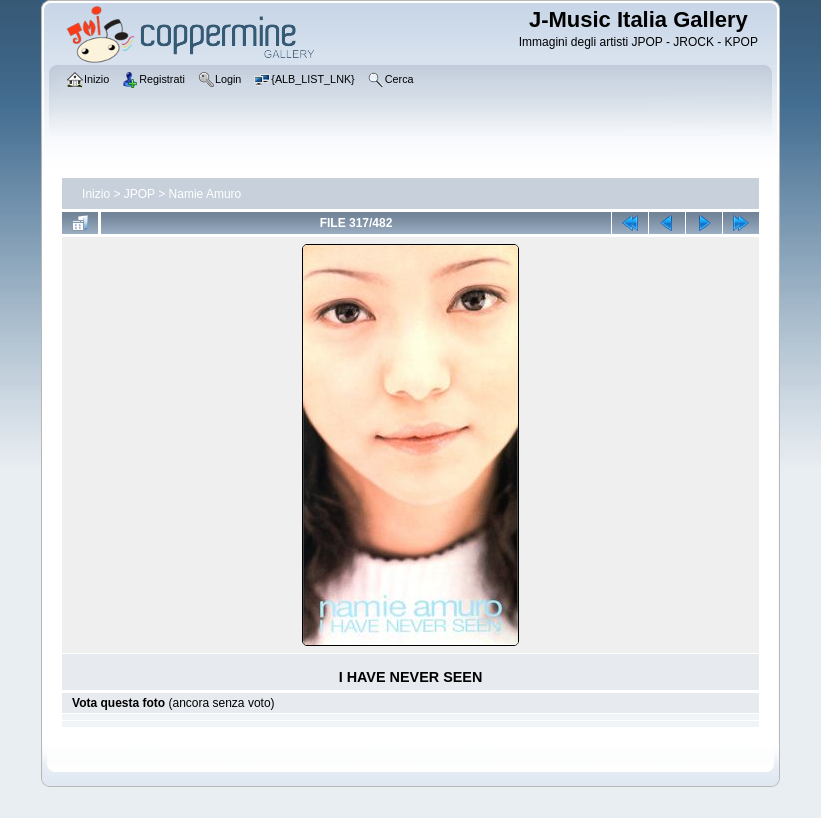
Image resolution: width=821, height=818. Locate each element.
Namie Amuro (205, 194)
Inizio (96, 194)
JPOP (139, 194)
